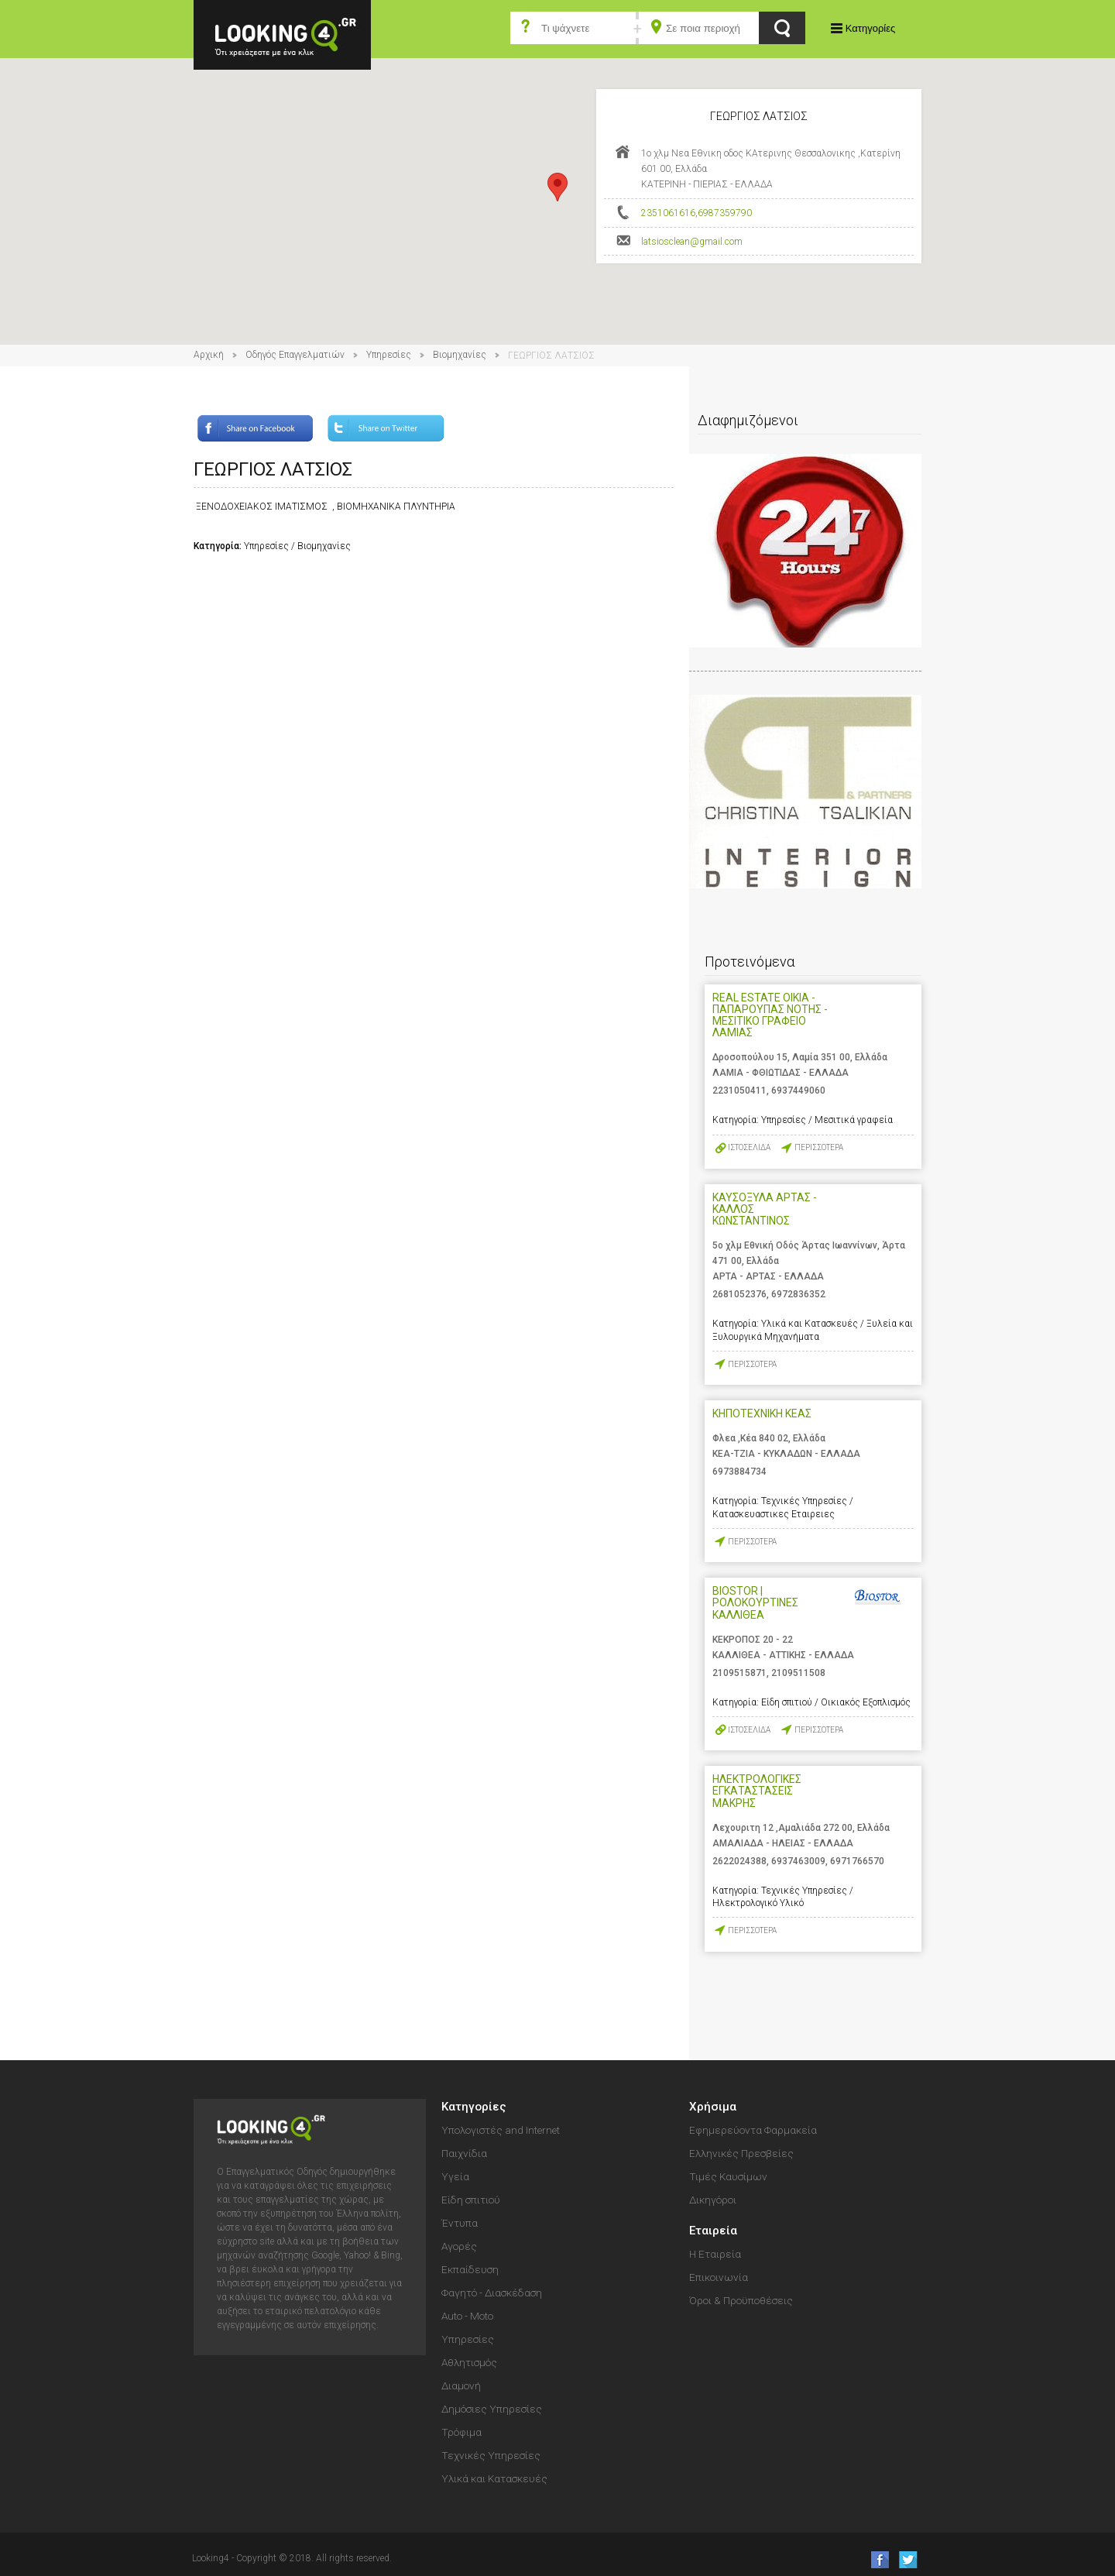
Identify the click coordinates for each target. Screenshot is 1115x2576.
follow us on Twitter (907, 2559)
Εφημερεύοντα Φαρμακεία (753, 2130)
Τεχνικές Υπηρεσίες (490, 2455)
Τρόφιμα (461, 2432)
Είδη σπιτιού (470, 2199)
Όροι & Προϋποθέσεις (741, 2300)
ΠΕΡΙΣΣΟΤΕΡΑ (818, 1147)
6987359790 (725, 213)
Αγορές (459, 2246)
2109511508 (798, 1673)
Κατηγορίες (870, 28)
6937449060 (798, 1090)
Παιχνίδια (464, 2153)
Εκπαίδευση (470, 2269)
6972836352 (798, 1294)
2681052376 (739, 1294)
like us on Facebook (875, 2559)
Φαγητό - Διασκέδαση (491, 2292)
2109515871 (739, 1673)
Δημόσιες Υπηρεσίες (491, 2409)
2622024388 (739, 1861)
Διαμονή (461, 2385)
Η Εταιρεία (715, 2254)
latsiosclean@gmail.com (692, 241)
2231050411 (739, 1090)
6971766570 (857, 1861)
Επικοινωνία (718, 2277)
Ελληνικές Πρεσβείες (741, 2153)
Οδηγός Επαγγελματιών (295, 354)
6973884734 (739, 1471)
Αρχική (209, 354)
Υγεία (455, 2176)
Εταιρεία (713, 2231)
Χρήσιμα (712, 2107)
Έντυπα (459, 2223)
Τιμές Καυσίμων (728, 2176)
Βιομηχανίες (459, 354)
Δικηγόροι (712, 2199)
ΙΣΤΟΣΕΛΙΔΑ (749, 1147)
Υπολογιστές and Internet (500, 2130)
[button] (557, 187)
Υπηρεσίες (388, 354)
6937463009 (798, 1861)
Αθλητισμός (469, 2362)
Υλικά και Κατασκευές (494, 2478)
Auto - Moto (467, 2316)
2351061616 (668, 213)
